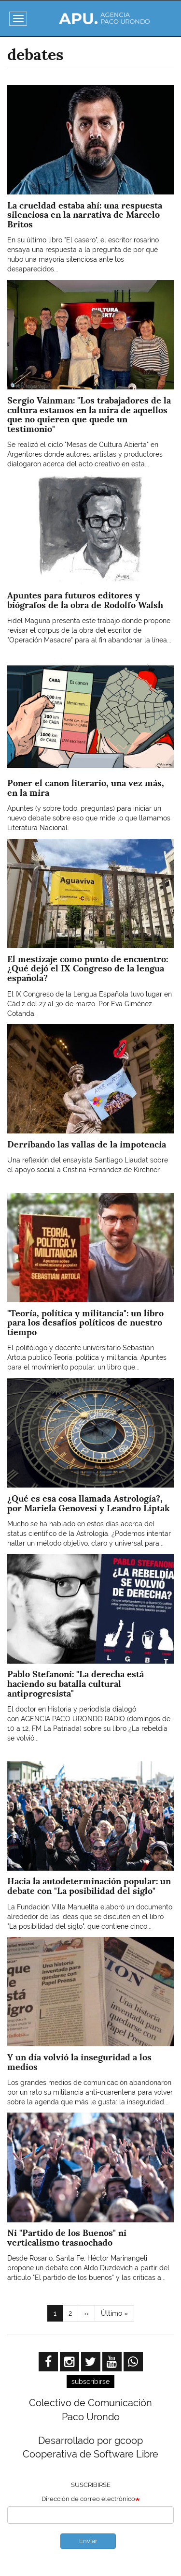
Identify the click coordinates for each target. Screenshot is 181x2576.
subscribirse (90, 2381)
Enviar (88, 2541)
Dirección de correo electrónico (88, 2498)
